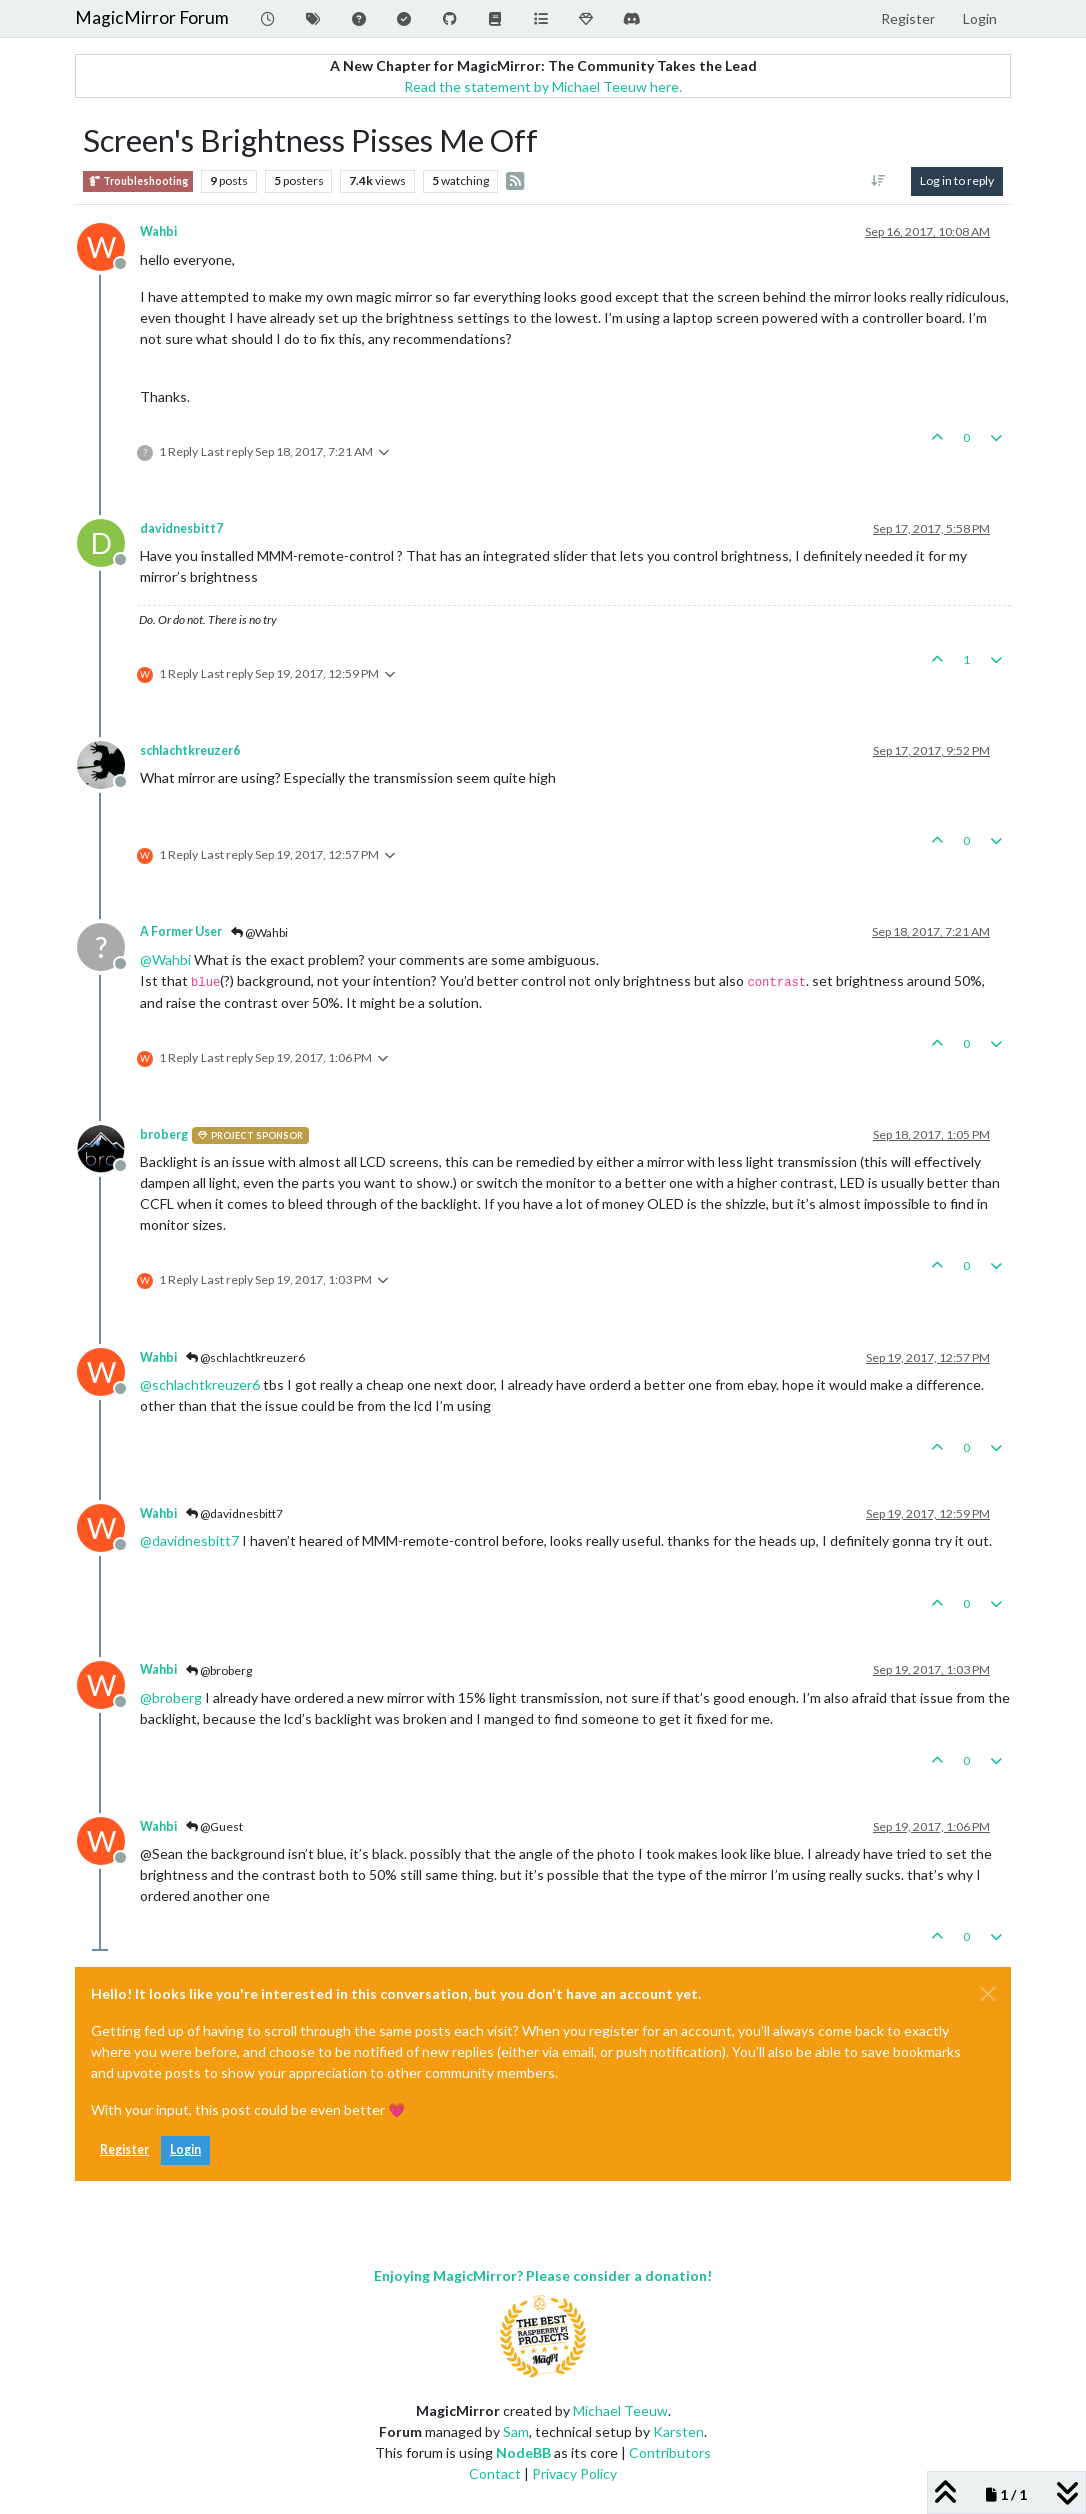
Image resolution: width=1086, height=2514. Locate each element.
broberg (164, 1134)
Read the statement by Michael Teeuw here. (543, 86)
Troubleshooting (138, 181)
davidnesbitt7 (181, 528)
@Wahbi (259, 932)
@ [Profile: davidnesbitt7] (189, 1540)
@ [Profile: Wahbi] (165, 959)
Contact (495, 2473)
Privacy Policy (574, 2473)
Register (124, 2149)
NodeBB (523, 2452)
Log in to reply (957, 180)
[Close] (988, 1994)
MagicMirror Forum (152, 17)
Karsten (678, 2431)
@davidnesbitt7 (234, 1513)
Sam (516, 2431)
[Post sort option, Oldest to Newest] (878, 181)
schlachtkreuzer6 (190, 750)
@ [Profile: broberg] (171, 1697)
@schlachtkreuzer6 (245, 1357)
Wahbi (158, 231)
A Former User (181, 931)
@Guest (214, 1826)
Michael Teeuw (620, 2410)
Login (185, 2149)
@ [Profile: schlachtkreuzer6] (200, 1384)
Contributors (670, 2452)
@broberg (219, 1670)
